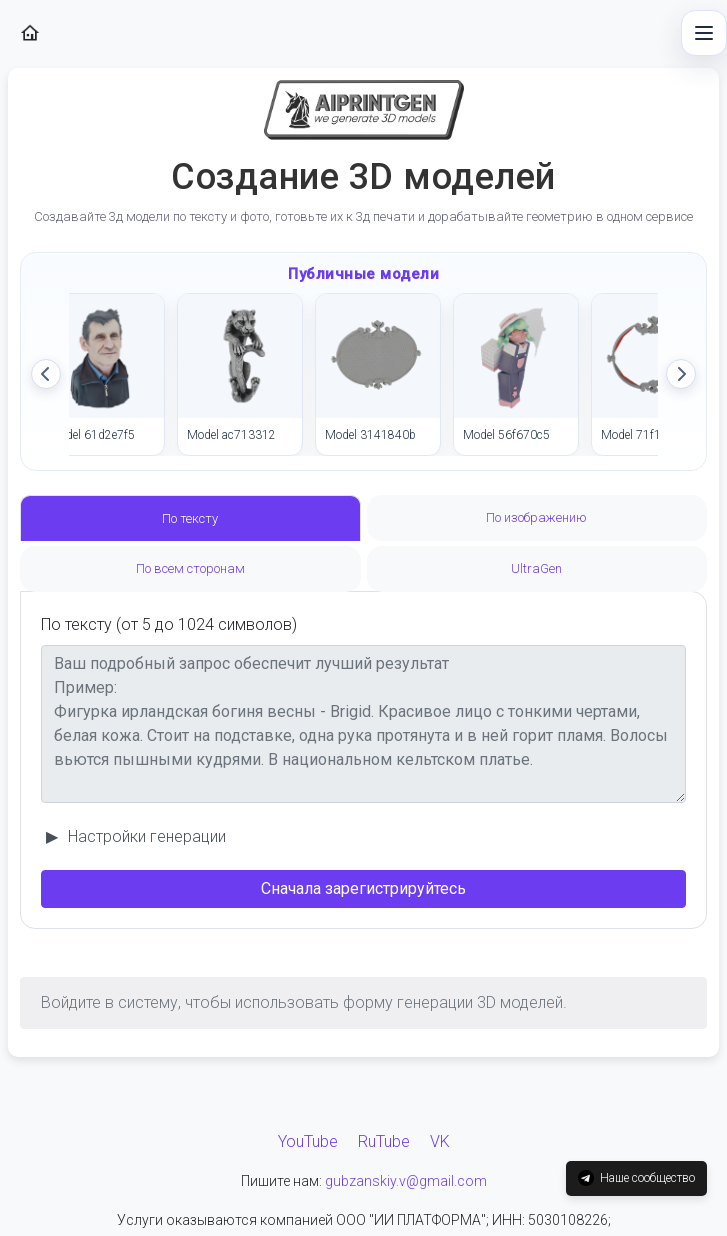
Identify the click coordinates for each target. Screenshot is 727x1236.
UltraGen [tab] (536, 568)
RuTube (384, 1141)
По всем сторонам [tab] (190, 568)
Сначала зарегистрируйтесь (363, 888)
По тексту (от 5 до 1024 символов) (169, 624)
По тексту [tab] (190, 518)
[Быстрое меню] (704, 33)
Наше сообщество (636, 1178)
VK (440, 1141)
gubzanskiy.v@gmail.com (406, 1181)
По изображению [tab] (536, 517)
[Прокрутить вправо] (681, 374)
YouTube (308, 1141)
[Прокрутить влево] (46, 374)
